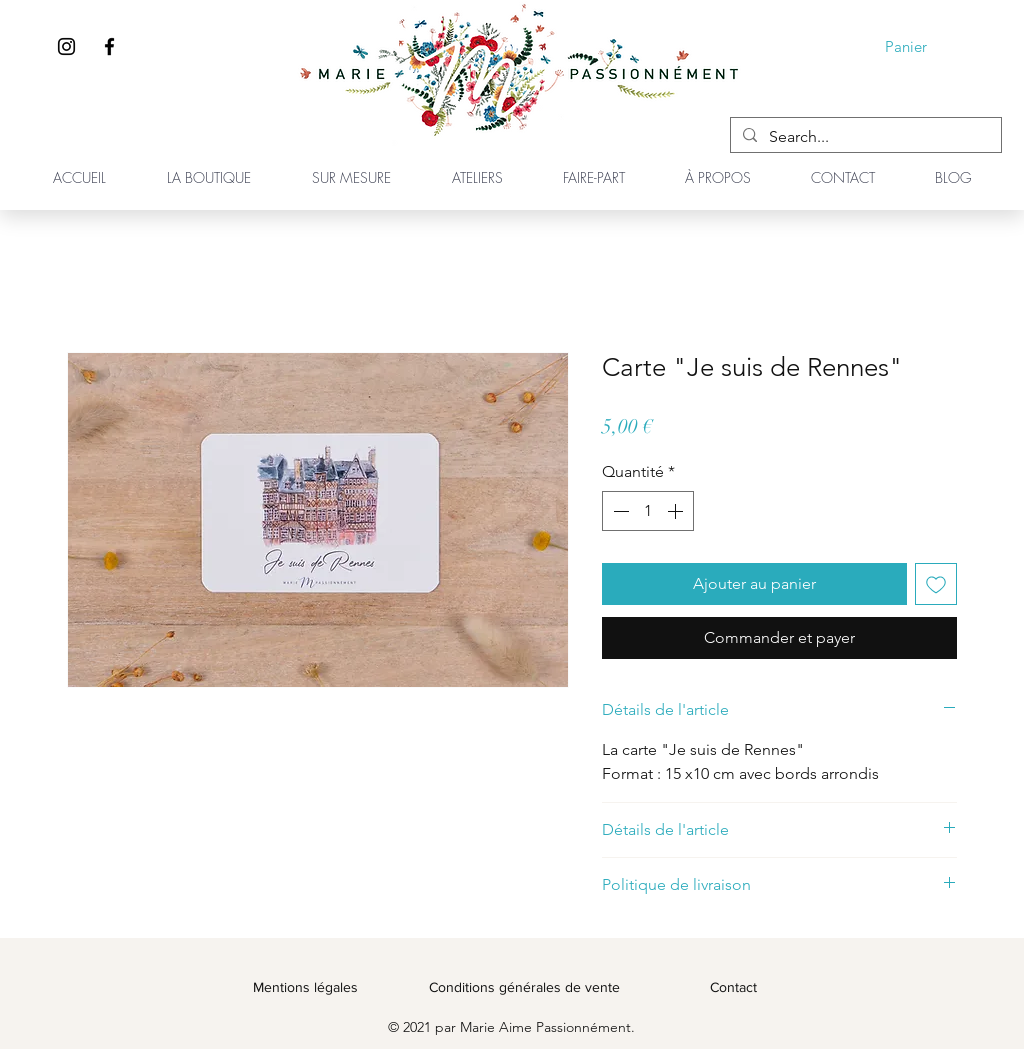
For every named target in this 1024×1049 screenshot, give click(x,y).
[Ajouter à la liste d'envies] (936, 584)
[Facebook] (109, 46)
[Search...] (864, 137)
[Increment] (677, 511)
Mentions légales (305, 987)
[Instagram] (66, 46)
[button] (920, 47)
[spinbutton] (648, 511)
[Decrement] (619, 511)
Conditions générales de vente (524, 987)
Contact (733, 987)
